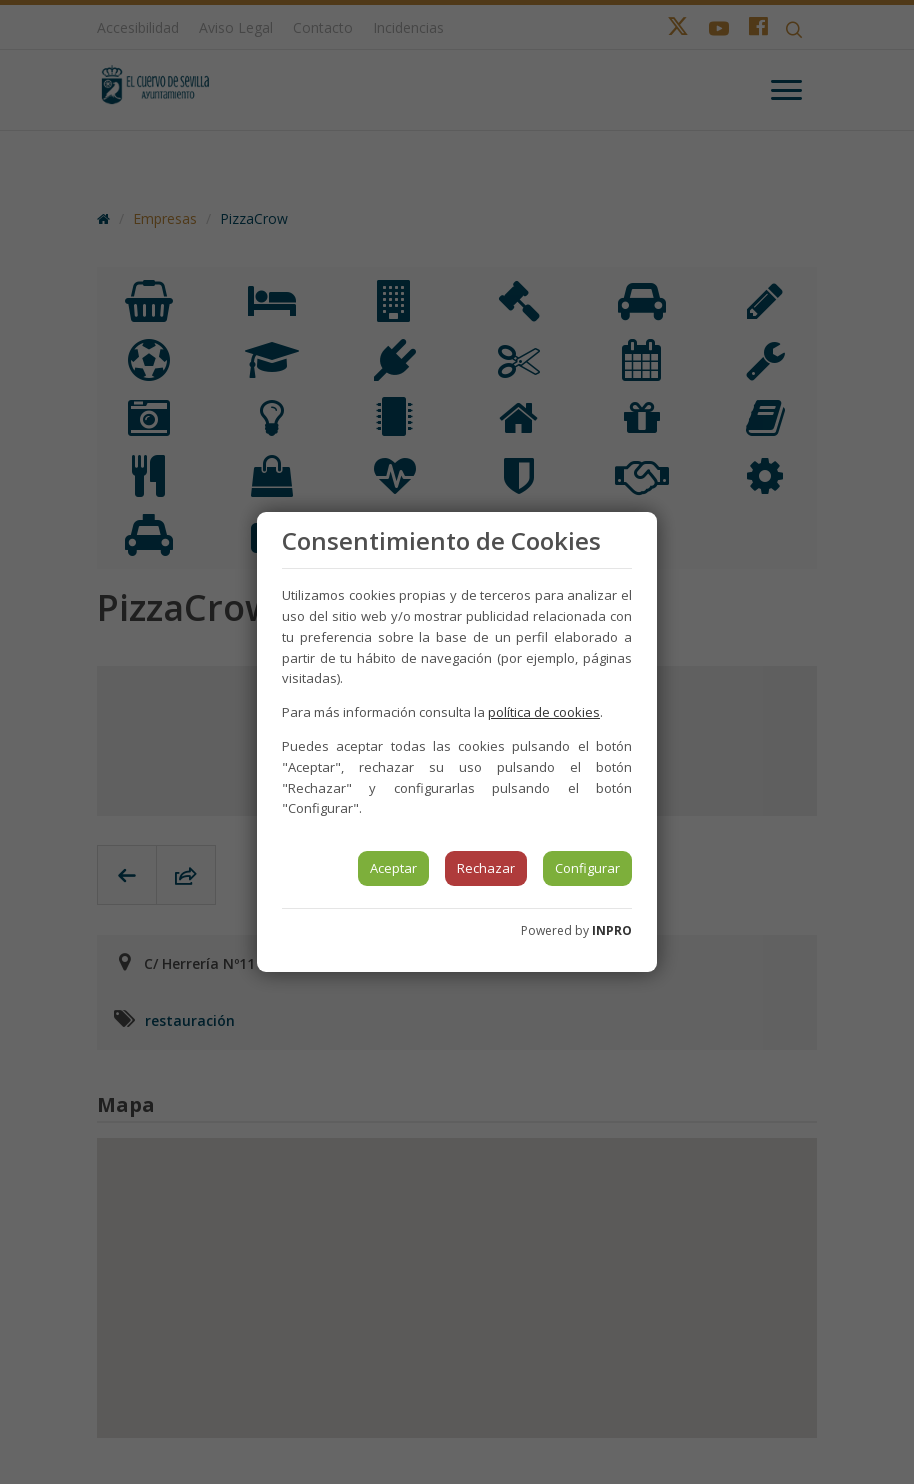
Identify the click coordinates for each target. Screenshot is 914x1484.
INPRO (612, 930)
